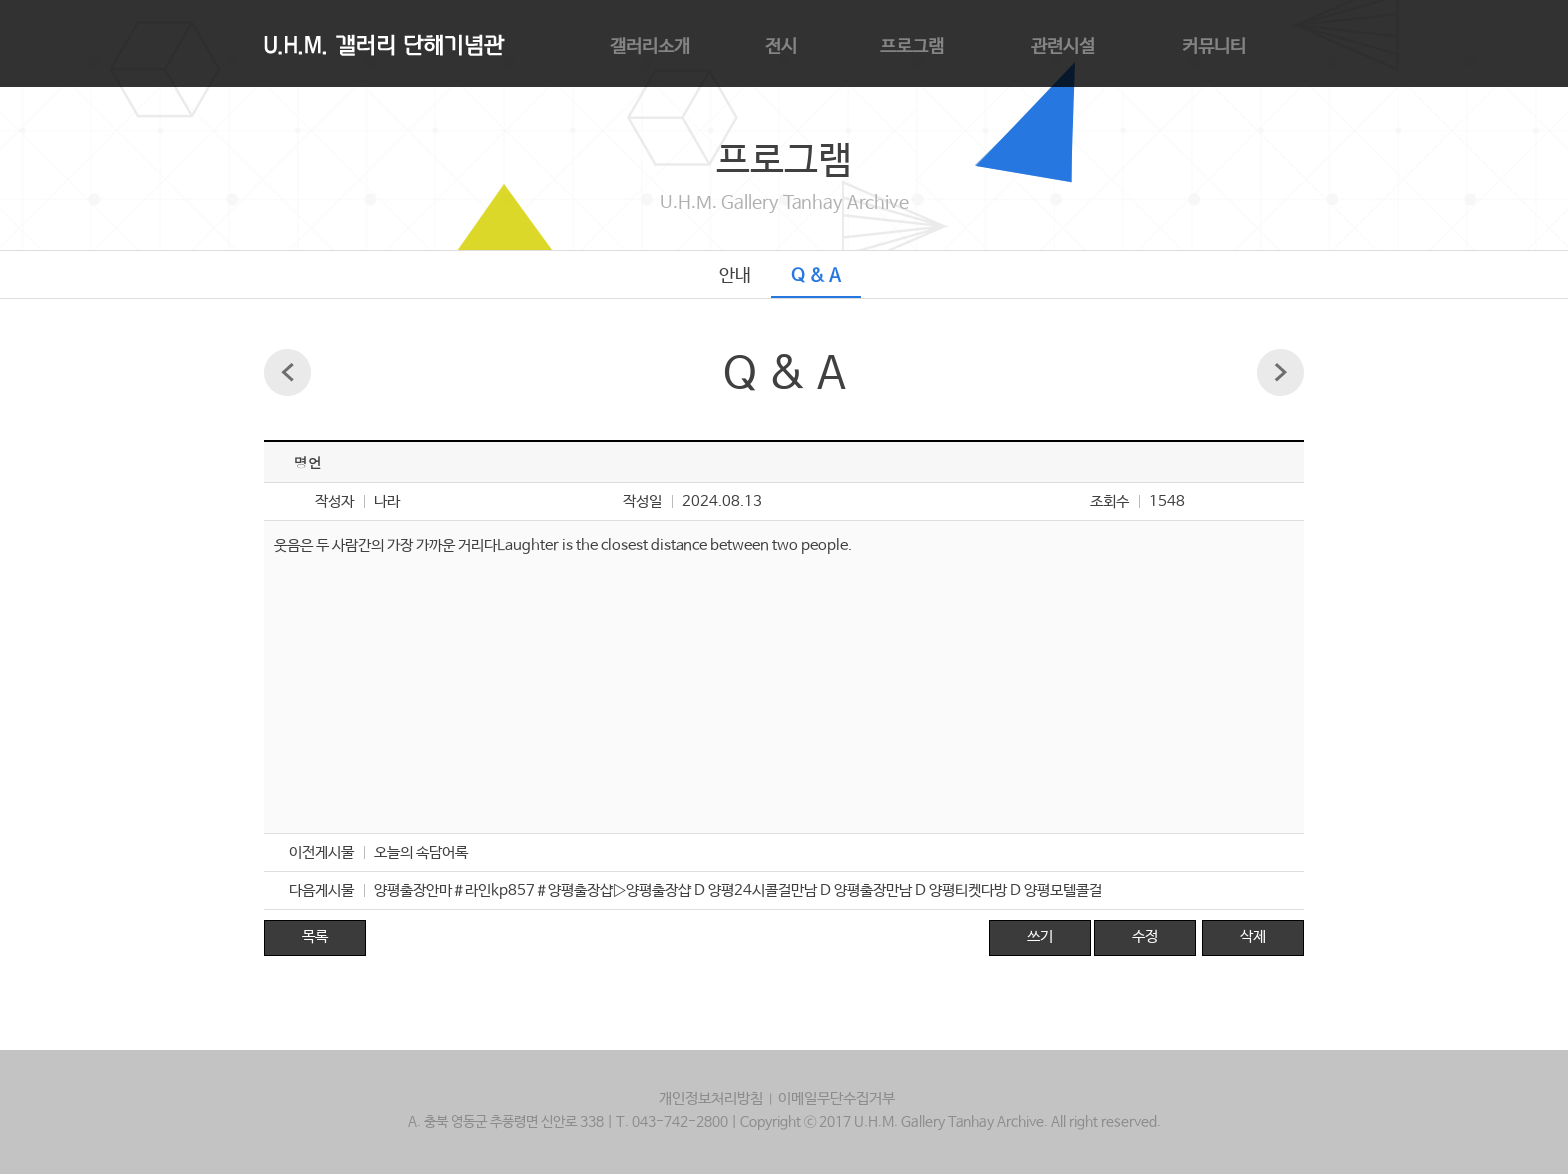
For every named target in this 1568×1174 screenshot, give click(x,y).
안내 (735, 276)
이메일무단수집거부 (836, 1098)
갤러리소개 (650, 47)
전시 (781, 47)
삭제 (1253, 936)
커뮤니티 (1214, 47)
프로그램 (912, 47)
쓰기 (1040, 936)
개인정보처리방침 (711, 1098)
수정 (1145, 936)
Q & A (816, 276)
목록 (315, 936)
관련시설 (1063, 47)
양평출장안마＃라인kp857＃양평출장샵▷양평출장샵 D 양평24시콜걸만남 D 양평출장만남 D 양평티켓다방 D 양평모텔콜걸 (738, 890)
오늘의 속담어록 (421, 852)
